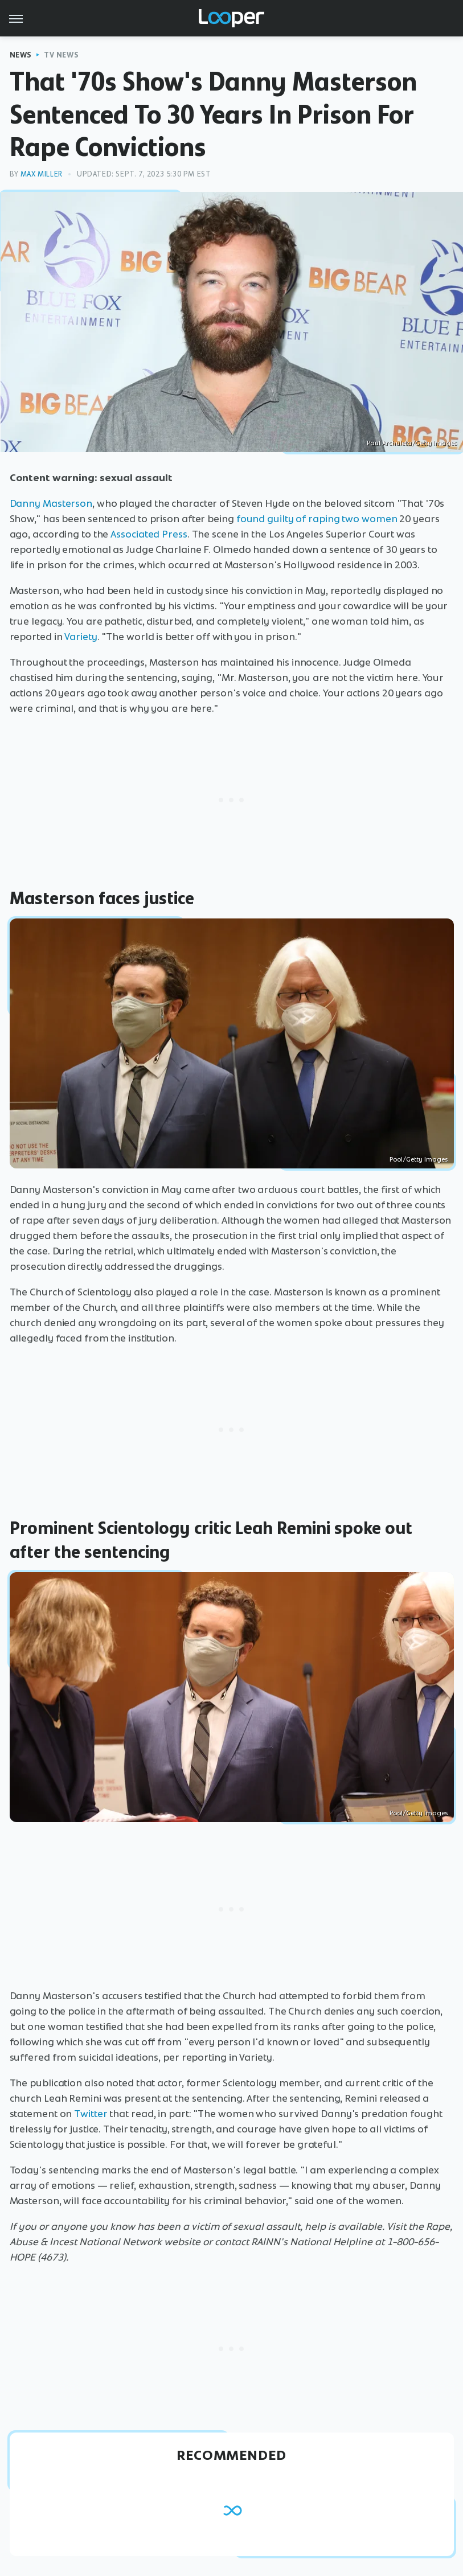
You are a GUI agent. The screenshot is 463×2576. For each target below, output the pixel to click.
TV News (61, 55)
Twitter (90, 2113)
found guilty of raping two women (317, 519)
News (21, 55)
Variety (80, 636)
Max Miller (42, 174)
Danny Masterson (51, 503)
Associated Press (148, 534)
